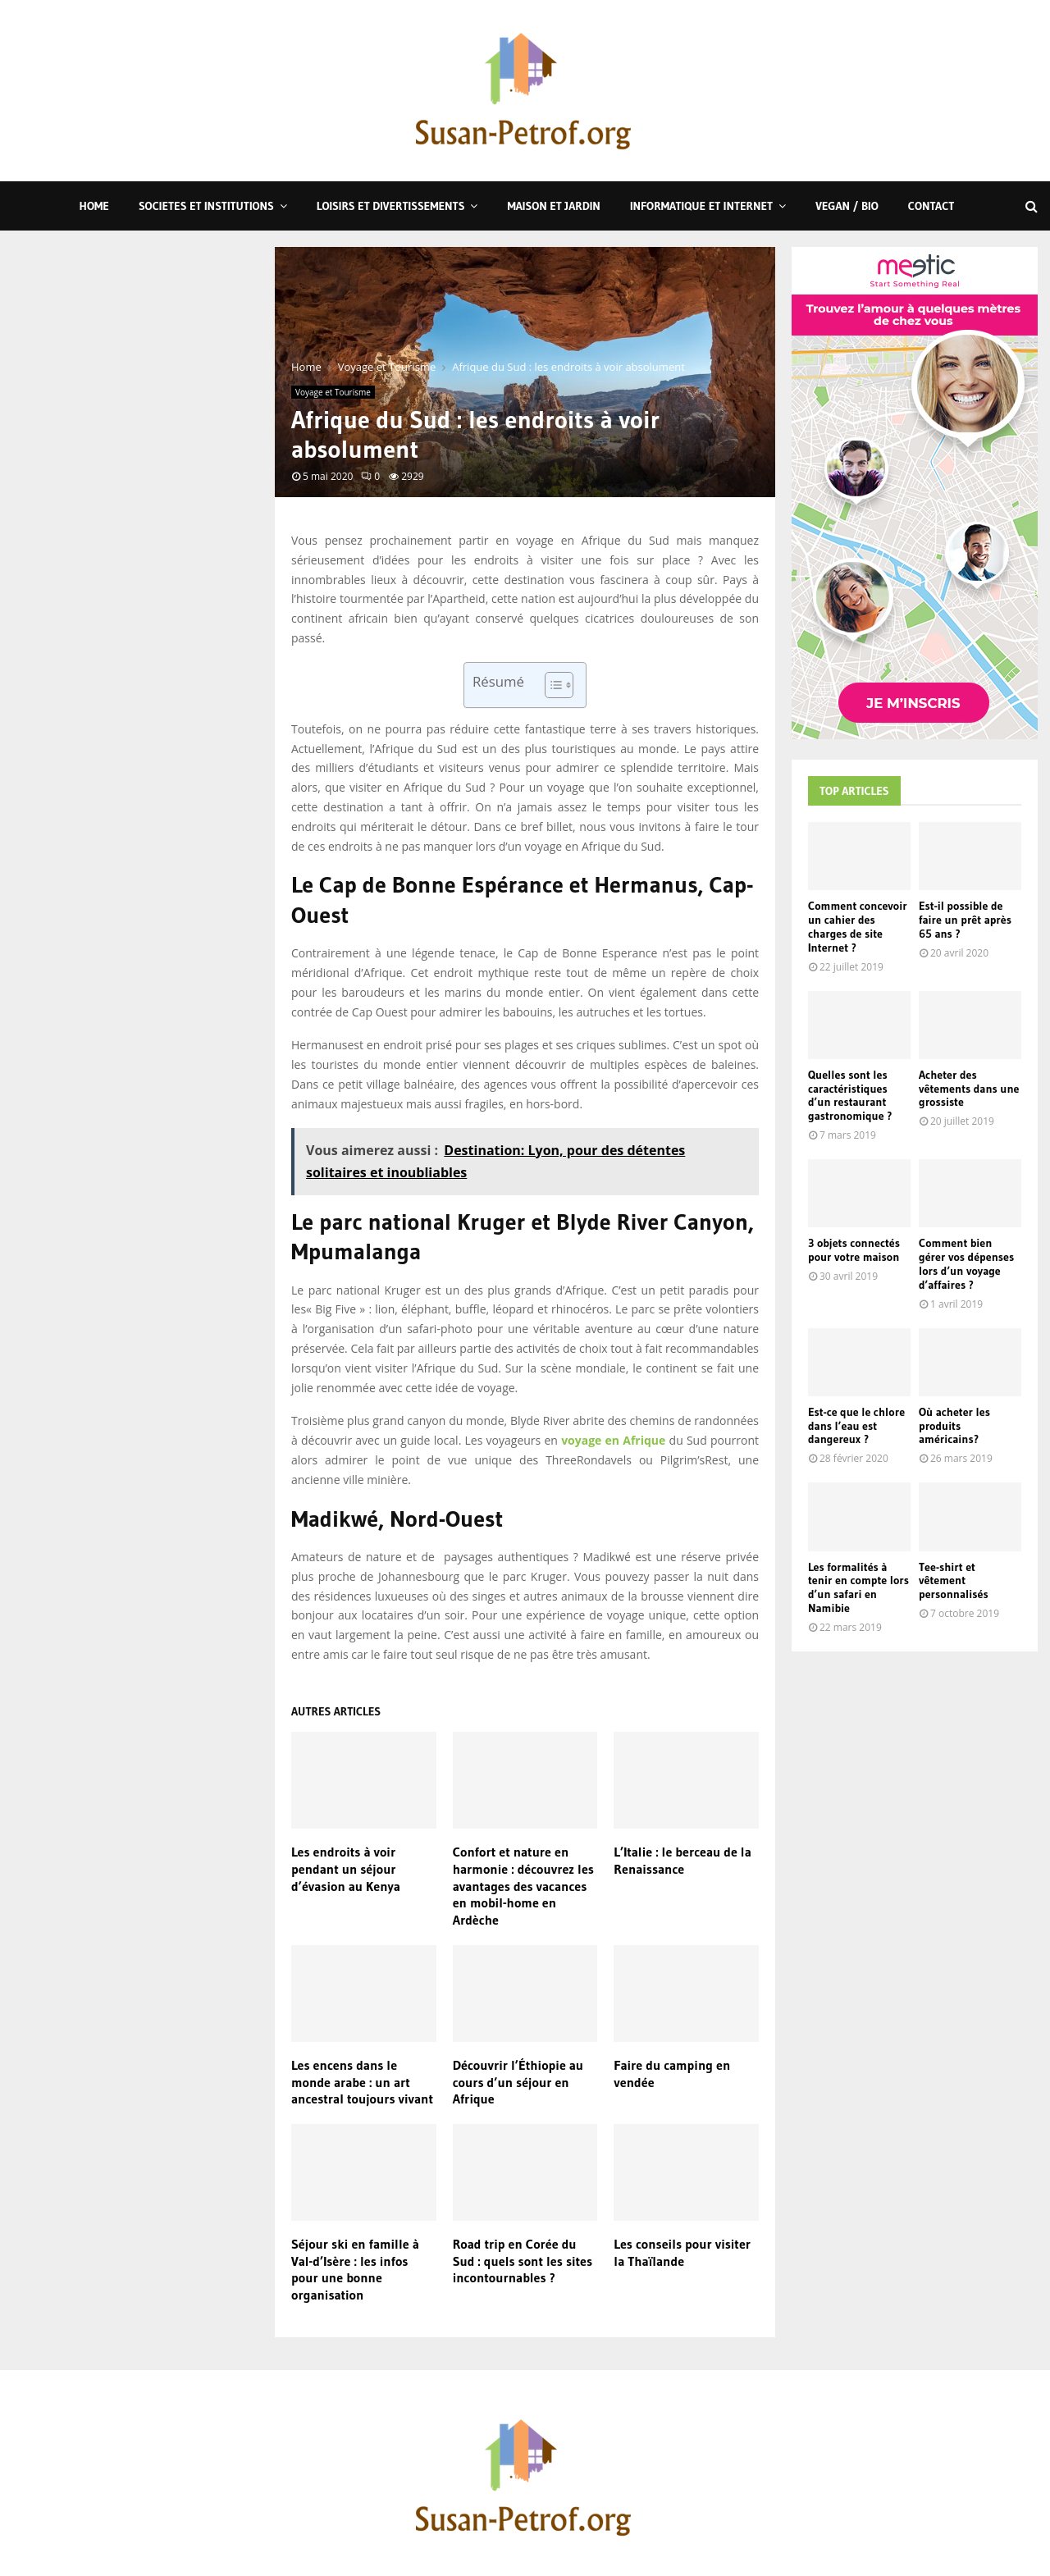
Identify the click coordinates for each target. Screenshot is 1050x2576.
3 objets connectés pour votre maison (854, 1249)
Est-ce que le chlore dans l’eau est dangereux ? (856, 1425)
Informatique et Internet (701, 206)
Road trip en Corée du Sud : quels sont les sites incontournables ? (522, 2261)
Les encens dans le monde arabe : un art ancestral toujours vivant (362, 2082)
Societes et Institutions (206, 206)
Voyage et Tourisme (333, 392)
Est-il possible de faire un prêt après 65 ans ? (965, 919)
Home (94, 206)
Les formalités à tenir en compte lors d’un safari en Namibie (858, 1587)
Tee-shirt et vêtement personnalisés (953, 1581)
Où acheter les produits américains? (954, 1425)
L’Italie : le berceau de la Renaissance (682, 1860)
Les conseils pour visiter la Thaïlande (682, 2252)
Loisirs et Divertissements (391, 206)
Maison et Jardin (553, 206)
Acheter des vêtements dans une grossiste (969, 1088)
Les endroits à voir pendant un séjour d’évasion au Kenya (345, 1868)
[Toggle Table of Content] (550, 685)
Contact (931, 206)
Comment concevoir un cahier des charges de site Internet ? (857, 926)
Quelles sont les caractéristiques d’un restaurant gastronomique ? (850, 1095)
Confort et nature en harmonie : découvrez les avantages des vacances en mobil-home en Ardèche (523, 1885)
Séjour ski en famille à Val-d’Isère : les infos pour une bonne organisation (355, 2269)
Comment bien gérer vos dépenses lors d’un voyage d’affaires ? (966, 1263)
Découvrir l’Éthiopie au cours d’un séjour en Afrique (518, 2082)
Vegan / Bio (847, 206)
